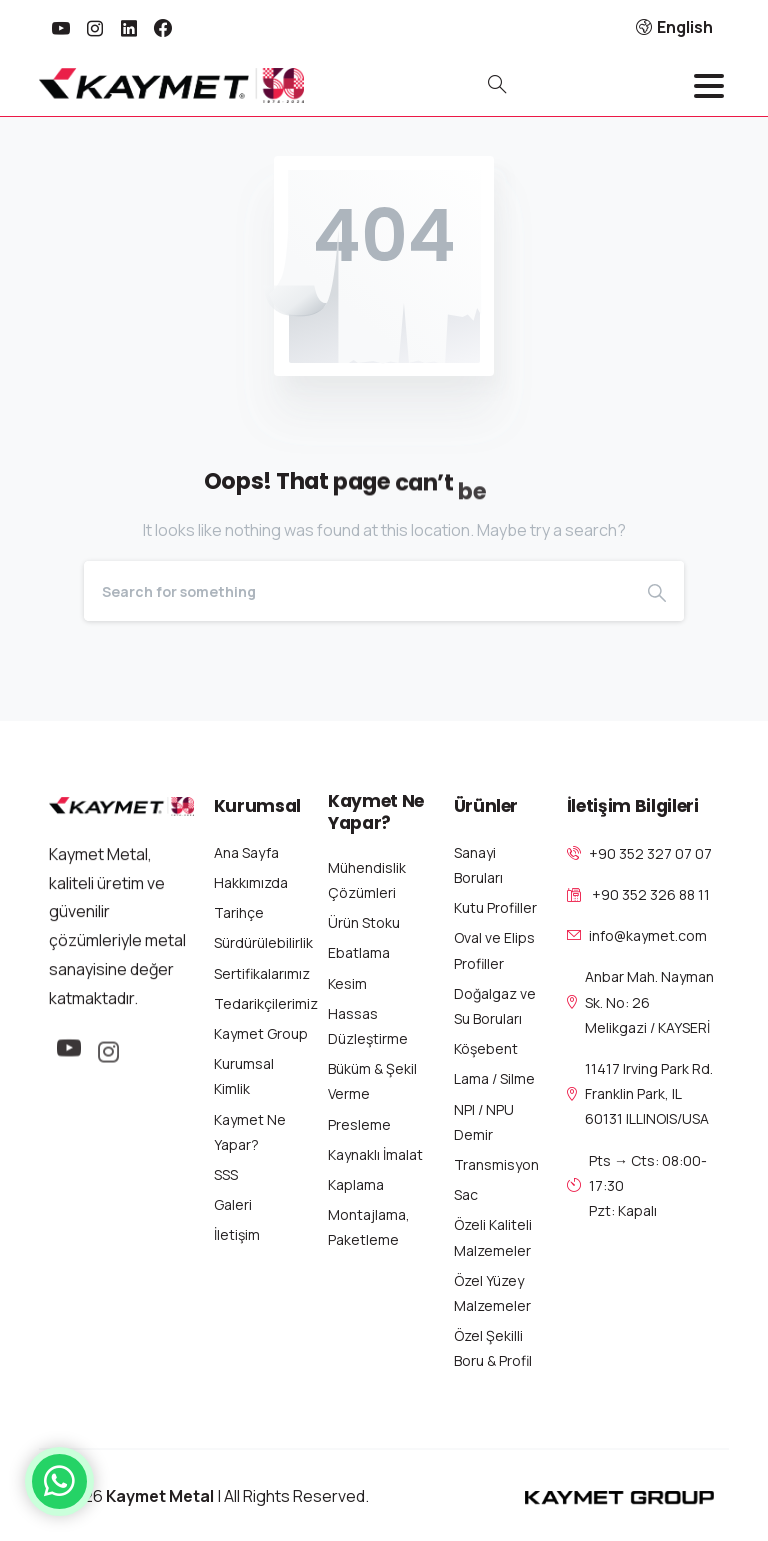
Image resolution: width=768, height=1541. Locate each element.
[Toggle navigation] (709, 86)
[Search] (357, 591)
